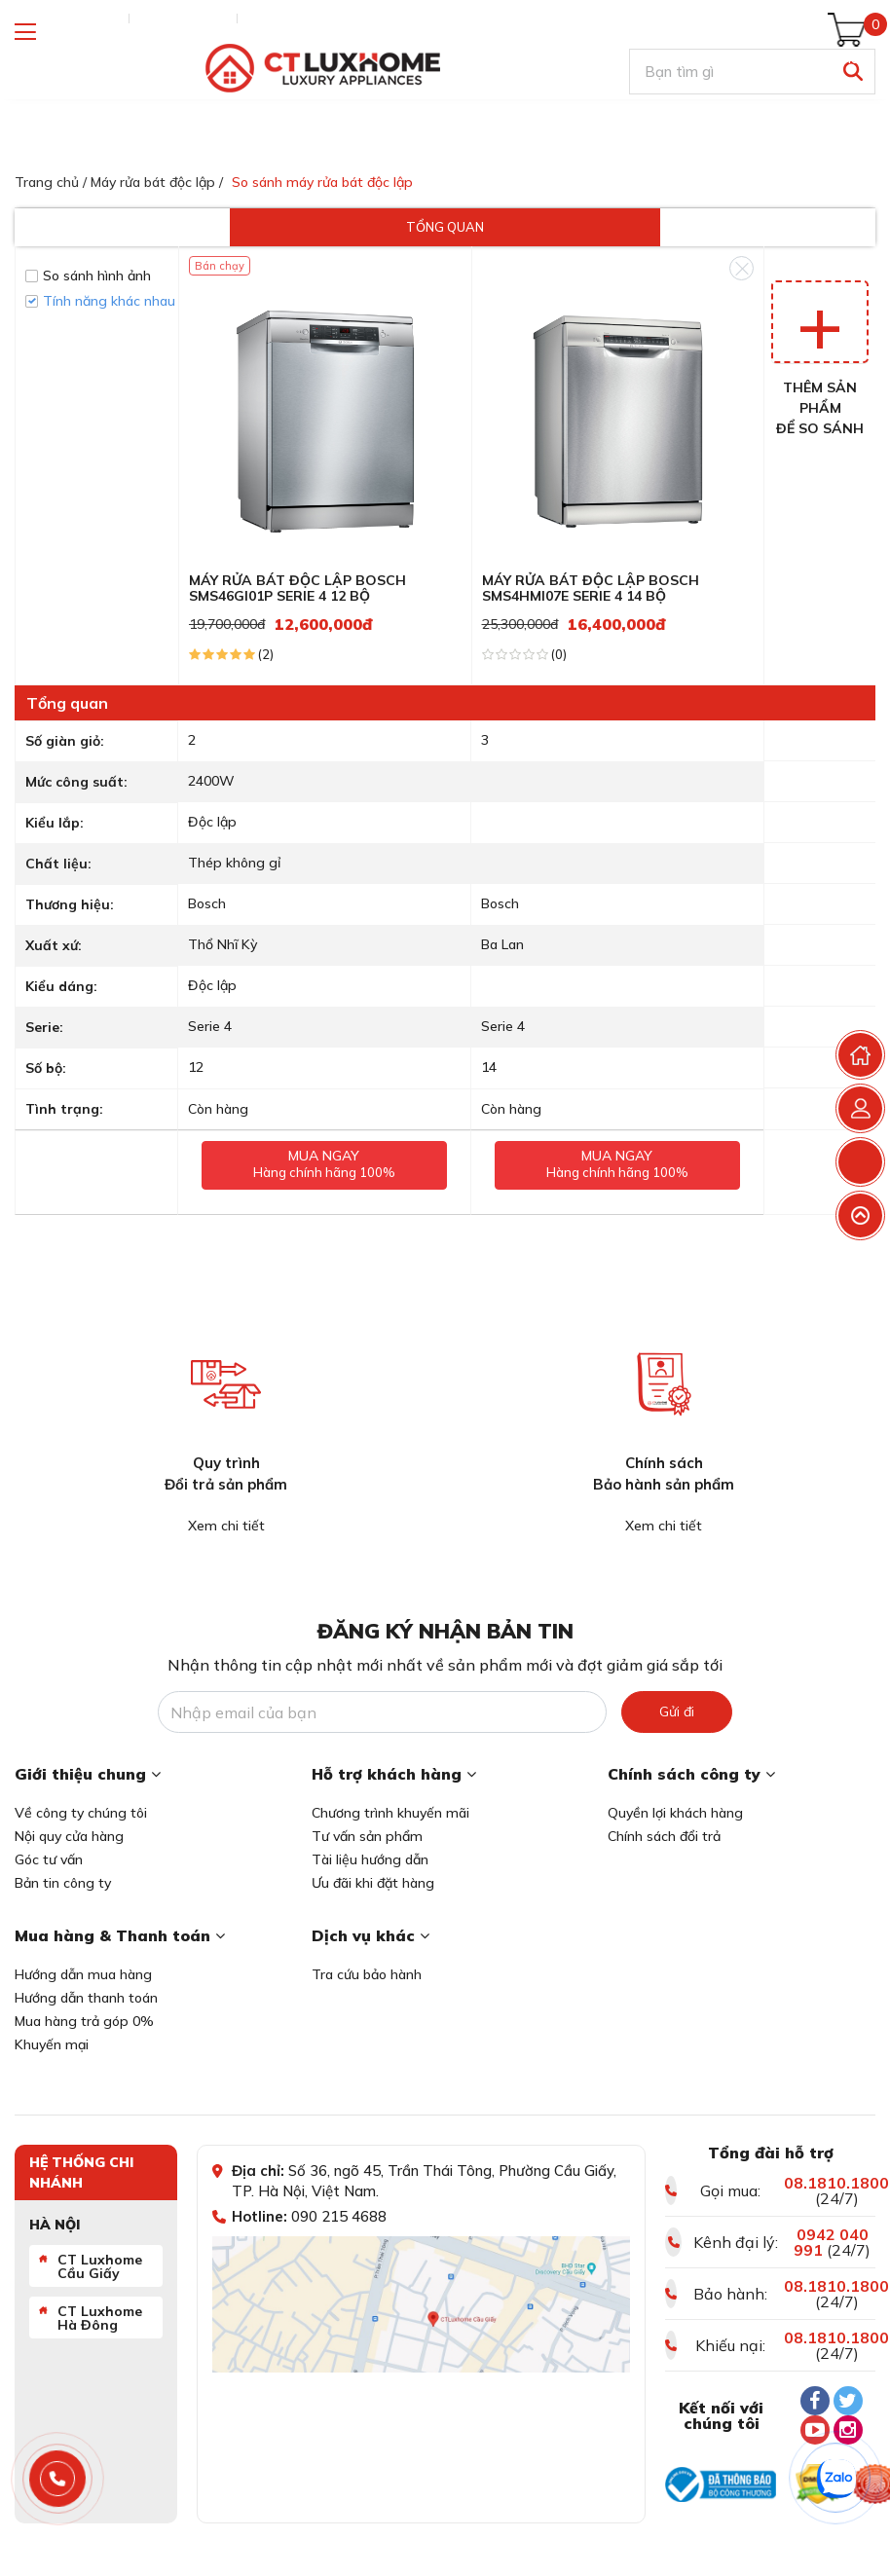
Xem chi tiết (226, 1525)
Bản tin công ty (63, 1883)
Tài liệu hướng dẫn (370, 1859)
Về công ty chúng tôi (81, 1813)
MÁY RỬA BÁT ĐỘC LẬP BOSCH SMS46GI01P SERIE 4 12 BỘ (297, 588)
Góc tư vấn (49, 1859)
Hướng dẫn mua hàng (83, 1974)
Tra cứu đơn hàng (67, 18)
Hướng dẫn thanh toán (86, 1997)
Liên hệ (268, 18)
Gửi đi (676, 1711)
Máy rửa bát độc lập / (157, 182)
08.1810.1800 (836, 2182)
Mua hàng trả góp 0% (84, 2021)
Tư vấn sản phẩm (367, 1836)
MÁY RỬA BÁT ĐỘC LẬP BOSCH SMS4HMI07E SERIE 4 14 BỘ (590, 588)
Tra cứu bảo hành (367, 1974)
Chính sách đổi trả (664, 1836)
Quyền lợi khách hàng (675, 1813)
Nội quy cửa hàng (69, 1836)
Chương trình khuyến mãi (390, 1813)
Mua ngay (617, 1165)
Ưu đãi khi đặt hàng (373, 1883)
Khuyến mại (52, 2044)
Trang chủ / (51, 182)
